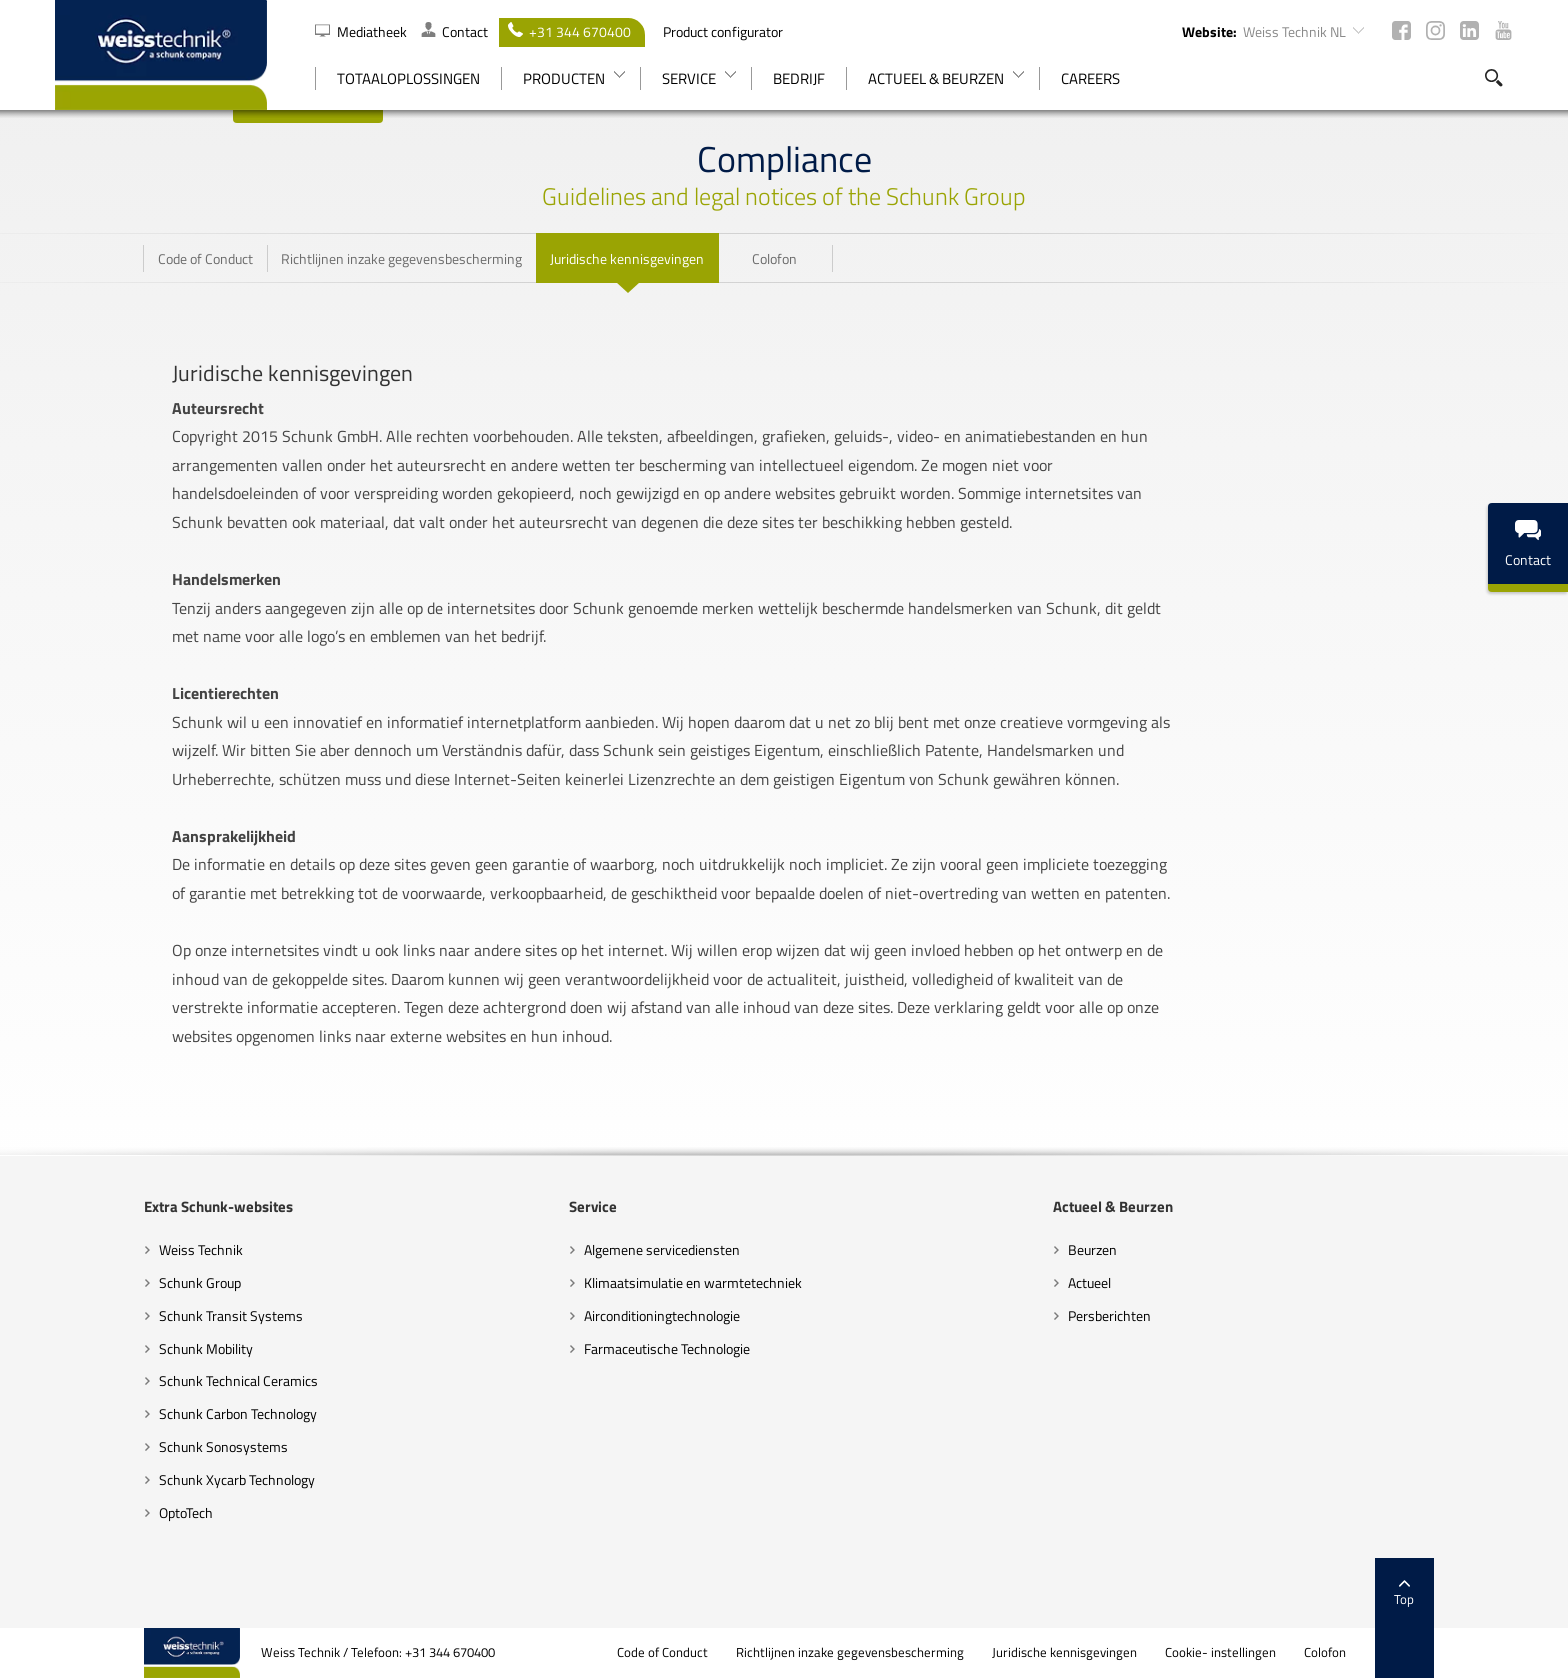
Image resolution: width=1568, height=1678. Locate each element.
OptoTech (97, 1512)
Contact (454, 31)
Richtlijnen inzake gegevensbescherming (939, 1652)
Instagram (1435, 30)
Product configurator (723, 31)
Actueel (1119, 1282)
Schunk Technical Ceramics (149, 1380)
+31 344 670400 (569, 31)
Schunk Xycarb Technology (148, 1479)
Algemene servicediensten (632, 1249)
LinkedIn (1469, 30)
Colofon (1414, 1652)
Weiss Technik (112, 1249)
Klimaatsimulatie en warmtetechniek (663, 1282)
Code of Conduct (751, 1652)
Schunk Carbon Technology (149, 1413)
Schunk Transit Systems (142, 1315)
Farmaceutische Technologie (637, 1348)
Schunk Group (111, 1282)
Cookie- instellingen (1309, 1652)
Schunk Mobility (117, 1348)
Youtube (1503, 30)
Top (1493, 1593)
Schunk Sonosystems (134, 1446)
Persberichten (1139, 1315)
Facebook (1401, 30)
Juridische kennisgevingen (1153, 1652)
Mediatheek (362, 31)
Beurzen (1122, 1249)
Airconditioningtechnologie (632, 1315)
